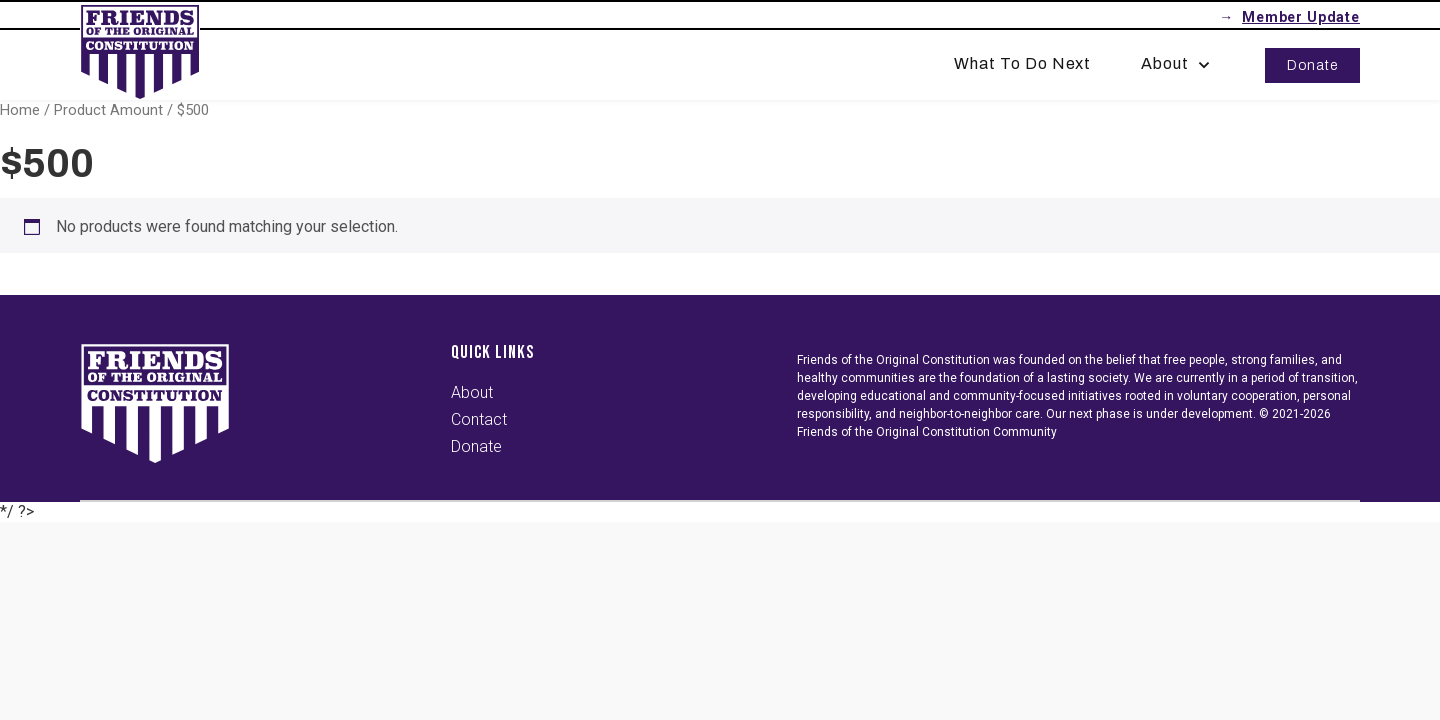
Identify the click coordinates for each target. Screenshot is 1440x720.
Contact (479, 419)
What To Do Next (1022, 63)
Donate (1312, 65)
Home (20, 110)
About (1178, 64)
